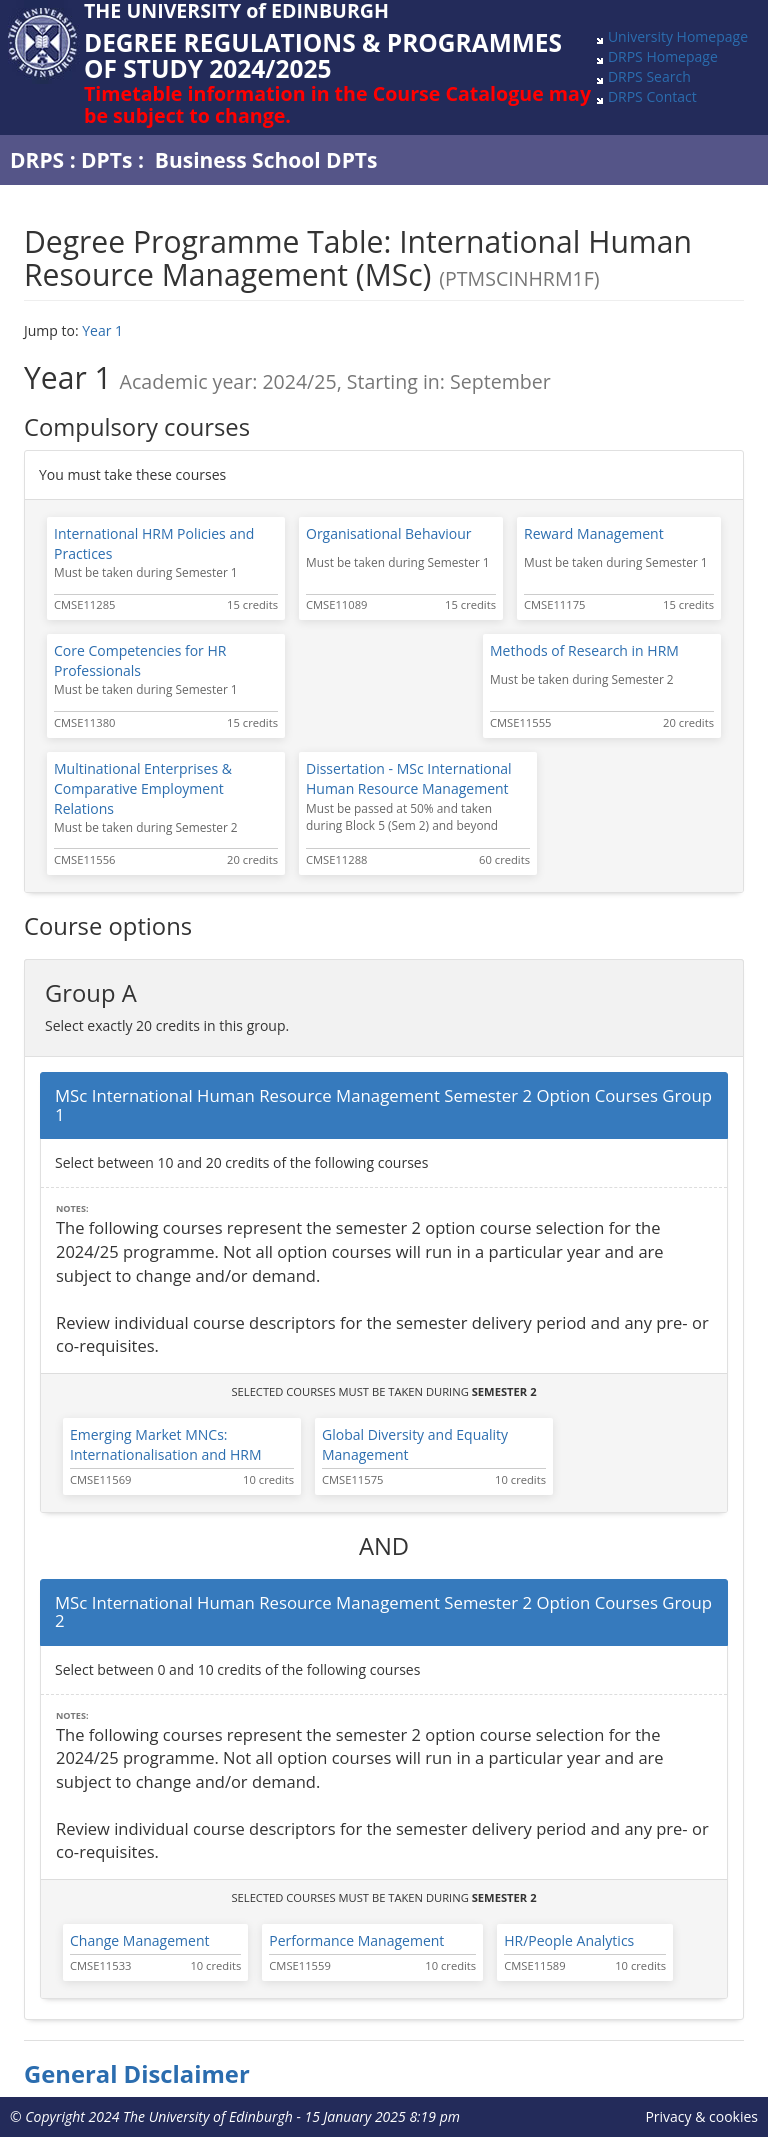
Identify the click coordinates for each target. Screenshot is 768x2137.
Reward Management (594, 533)
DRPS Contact (652, 96)
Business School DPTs (266, 160)
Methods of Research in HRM (584, 650)
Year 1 (102, 330)
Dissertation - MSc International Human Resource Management (409, 778)
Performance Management (356, 1940)
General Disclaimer (137, 2074)
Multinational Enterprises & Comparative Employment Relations (143, 788)
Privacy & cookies (701, 2116)
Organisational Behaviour (389, 533)
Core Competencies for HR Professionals (140, 660)
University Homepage (678, 36)
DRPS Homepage (663, 56)
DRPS (37, 160)
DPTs (106, 160)
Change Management (139, 1940)
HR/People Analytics (569, 1940)
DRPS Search (649, 76)
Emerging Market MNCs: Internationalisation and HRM (166, 1444)
